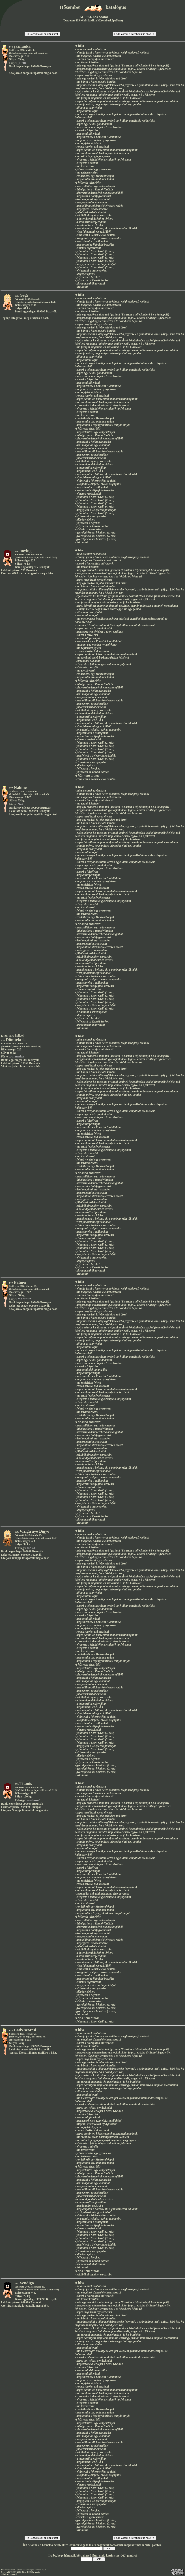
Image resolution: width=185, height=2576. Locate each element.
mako (31, 1548)
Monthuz (24, 1299)
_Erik (22, 63)
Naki (21, 804)
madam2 (33, 1800)
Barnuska (16, 1056)
